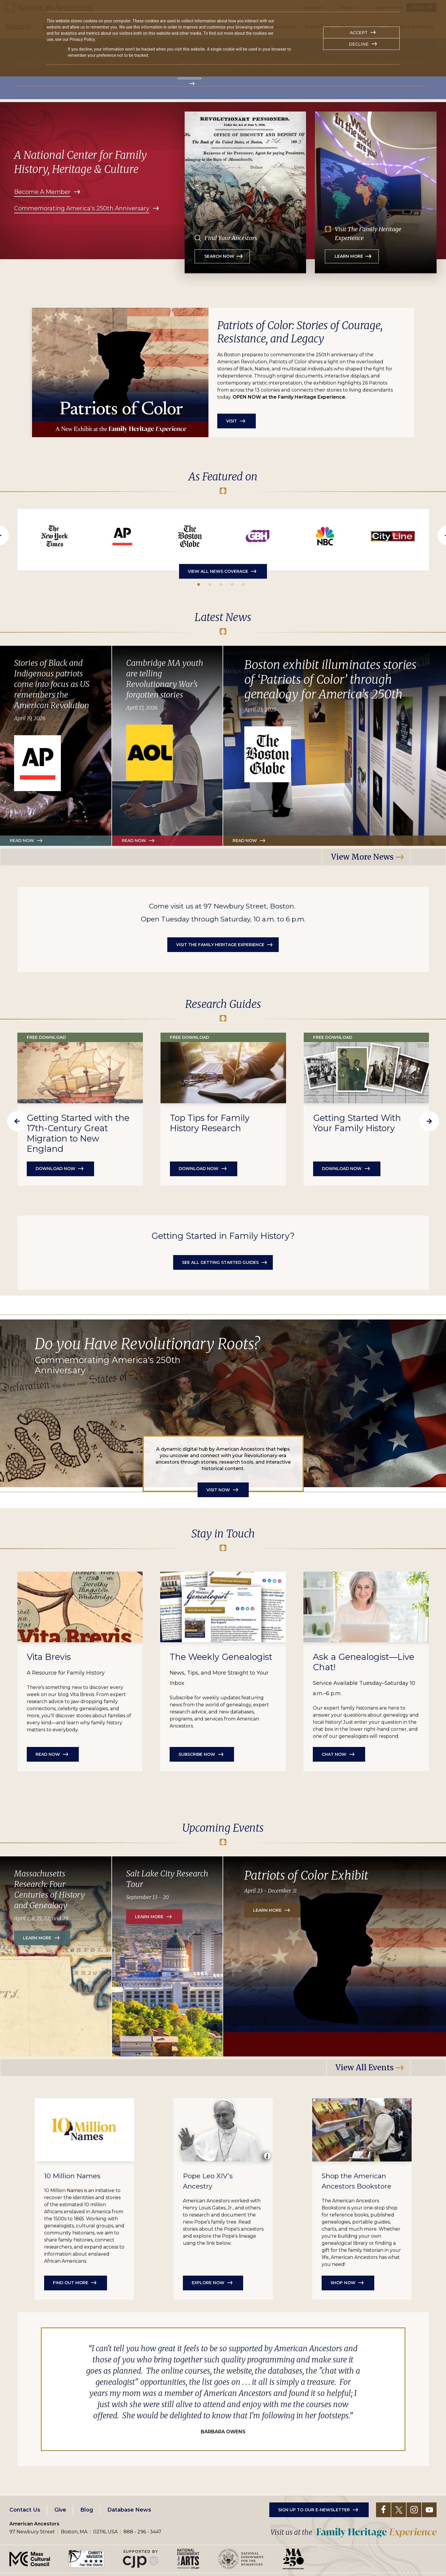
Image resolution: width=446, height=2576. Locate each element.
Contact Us (24, 2508)
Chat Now (334, 1753)
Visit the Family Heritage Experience (220, 944)
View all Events (364, 2067)
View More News (362, 857)
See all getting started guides (220, 1262)
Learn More (349, 256)
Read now (134, 840)
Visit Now (218, 1489)
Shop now (342, 2281)
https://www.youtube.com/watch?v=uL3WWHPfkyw (257, 536)
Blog (86, 2508)
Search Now (219, 256)
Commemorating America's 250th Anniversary (81, 208)
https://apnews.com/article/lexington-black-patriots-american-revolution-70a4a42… (122, 536)
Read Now (22, 840)
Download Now (198, 1168)
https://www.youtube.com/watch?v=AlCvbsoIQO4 (325, 536)
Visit (231, 421)
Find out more (70, 2281)
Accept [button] (359, 32)
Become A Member (42, 191)
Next (429, 1121)
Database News (129, 2508)
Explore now (208, 2281)
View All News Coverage (218, 571)
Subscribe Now (196, 1753)
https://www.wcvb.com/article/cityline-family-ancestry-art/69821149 (393, 536)
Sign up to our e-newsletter (314, 2508)
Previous (17, 1121)
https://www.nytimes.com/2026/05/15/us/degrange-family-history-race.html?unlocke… (54, 536)
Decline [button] (359, 44)
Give (60, 2508)
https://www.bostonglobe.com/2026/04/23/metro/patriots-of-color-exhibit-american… (190, 536)
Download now (55, 1168)
